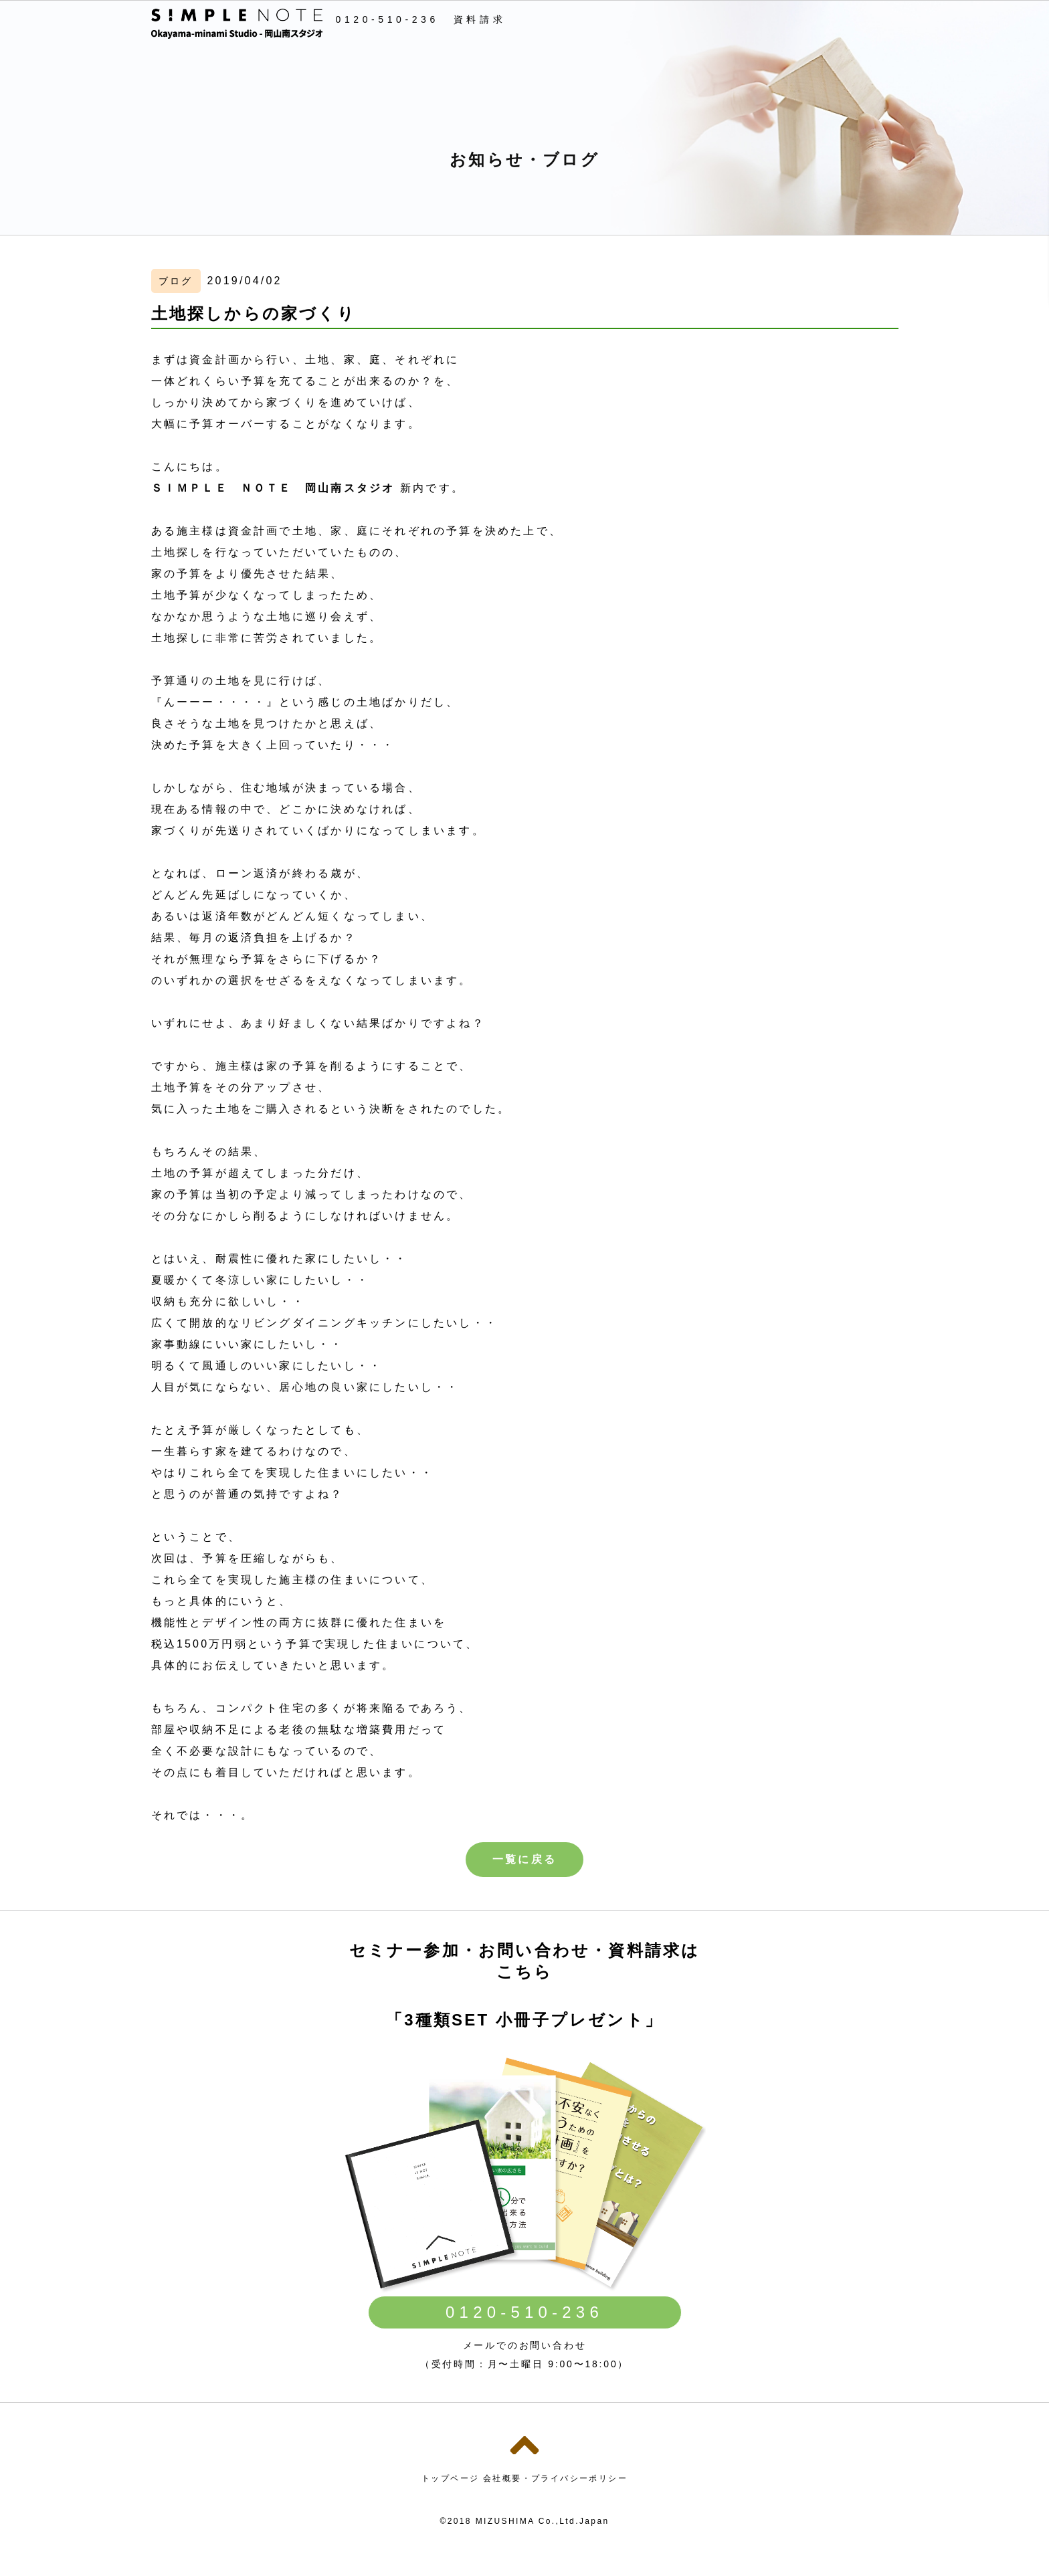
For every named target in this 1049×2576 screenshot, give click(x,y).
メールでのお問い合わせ (525, 2345)
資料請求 (480, 19)
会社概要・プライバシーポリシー (555, 2478)
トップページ (450, 2478)
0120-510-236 (387, 19)
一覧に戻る (524, 1859)
